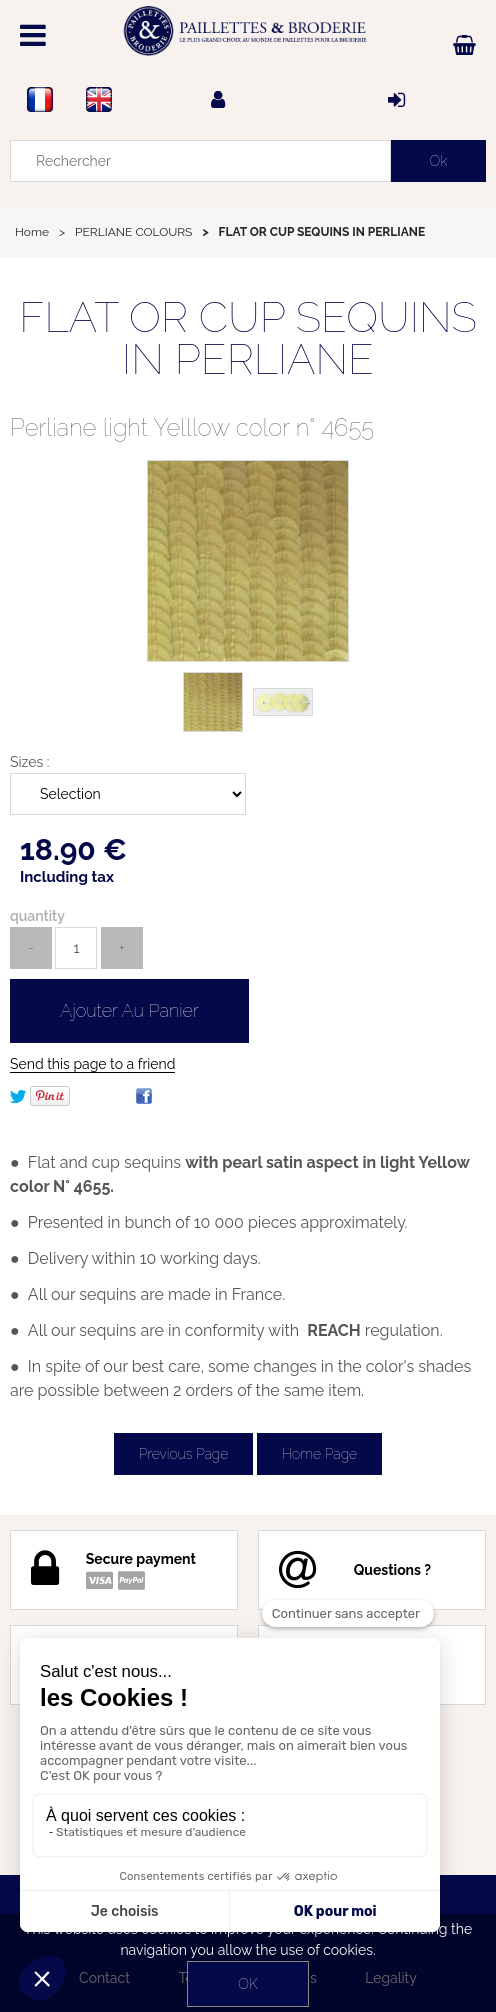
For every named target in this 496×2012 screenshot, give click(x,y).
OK (247, 1984)
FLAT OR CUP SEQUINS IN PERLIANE (248, 338)
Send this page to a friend (92, 1064)
